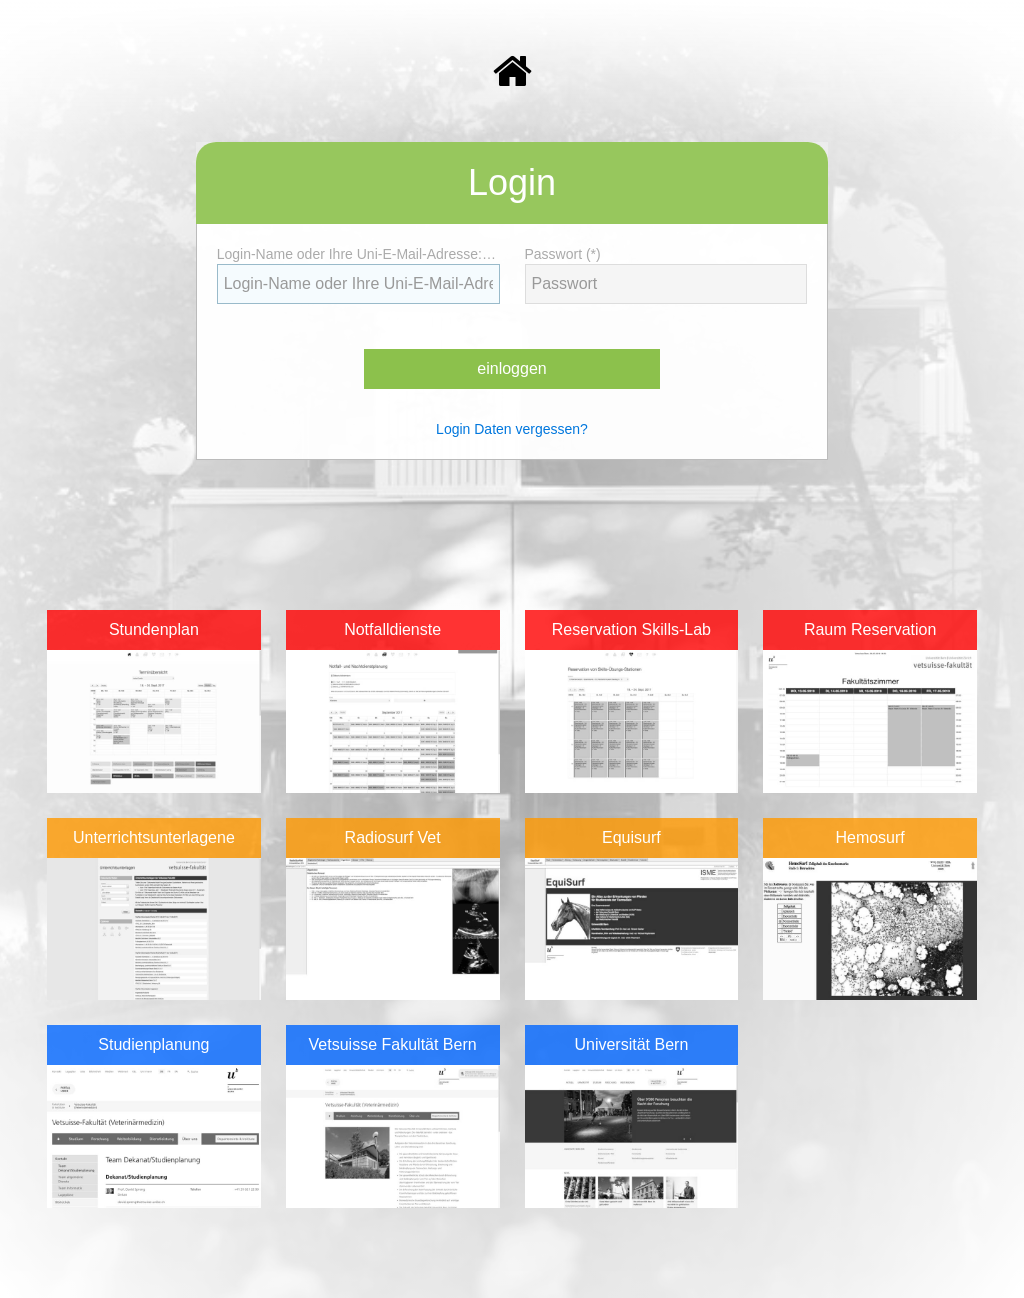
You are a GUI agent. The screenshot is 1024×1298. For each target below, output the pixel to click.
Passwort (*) (567, 254)
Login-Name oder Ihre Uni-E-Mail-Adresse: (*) (358, 254)
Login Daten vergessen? (512, 429)
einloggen (511, 368)
